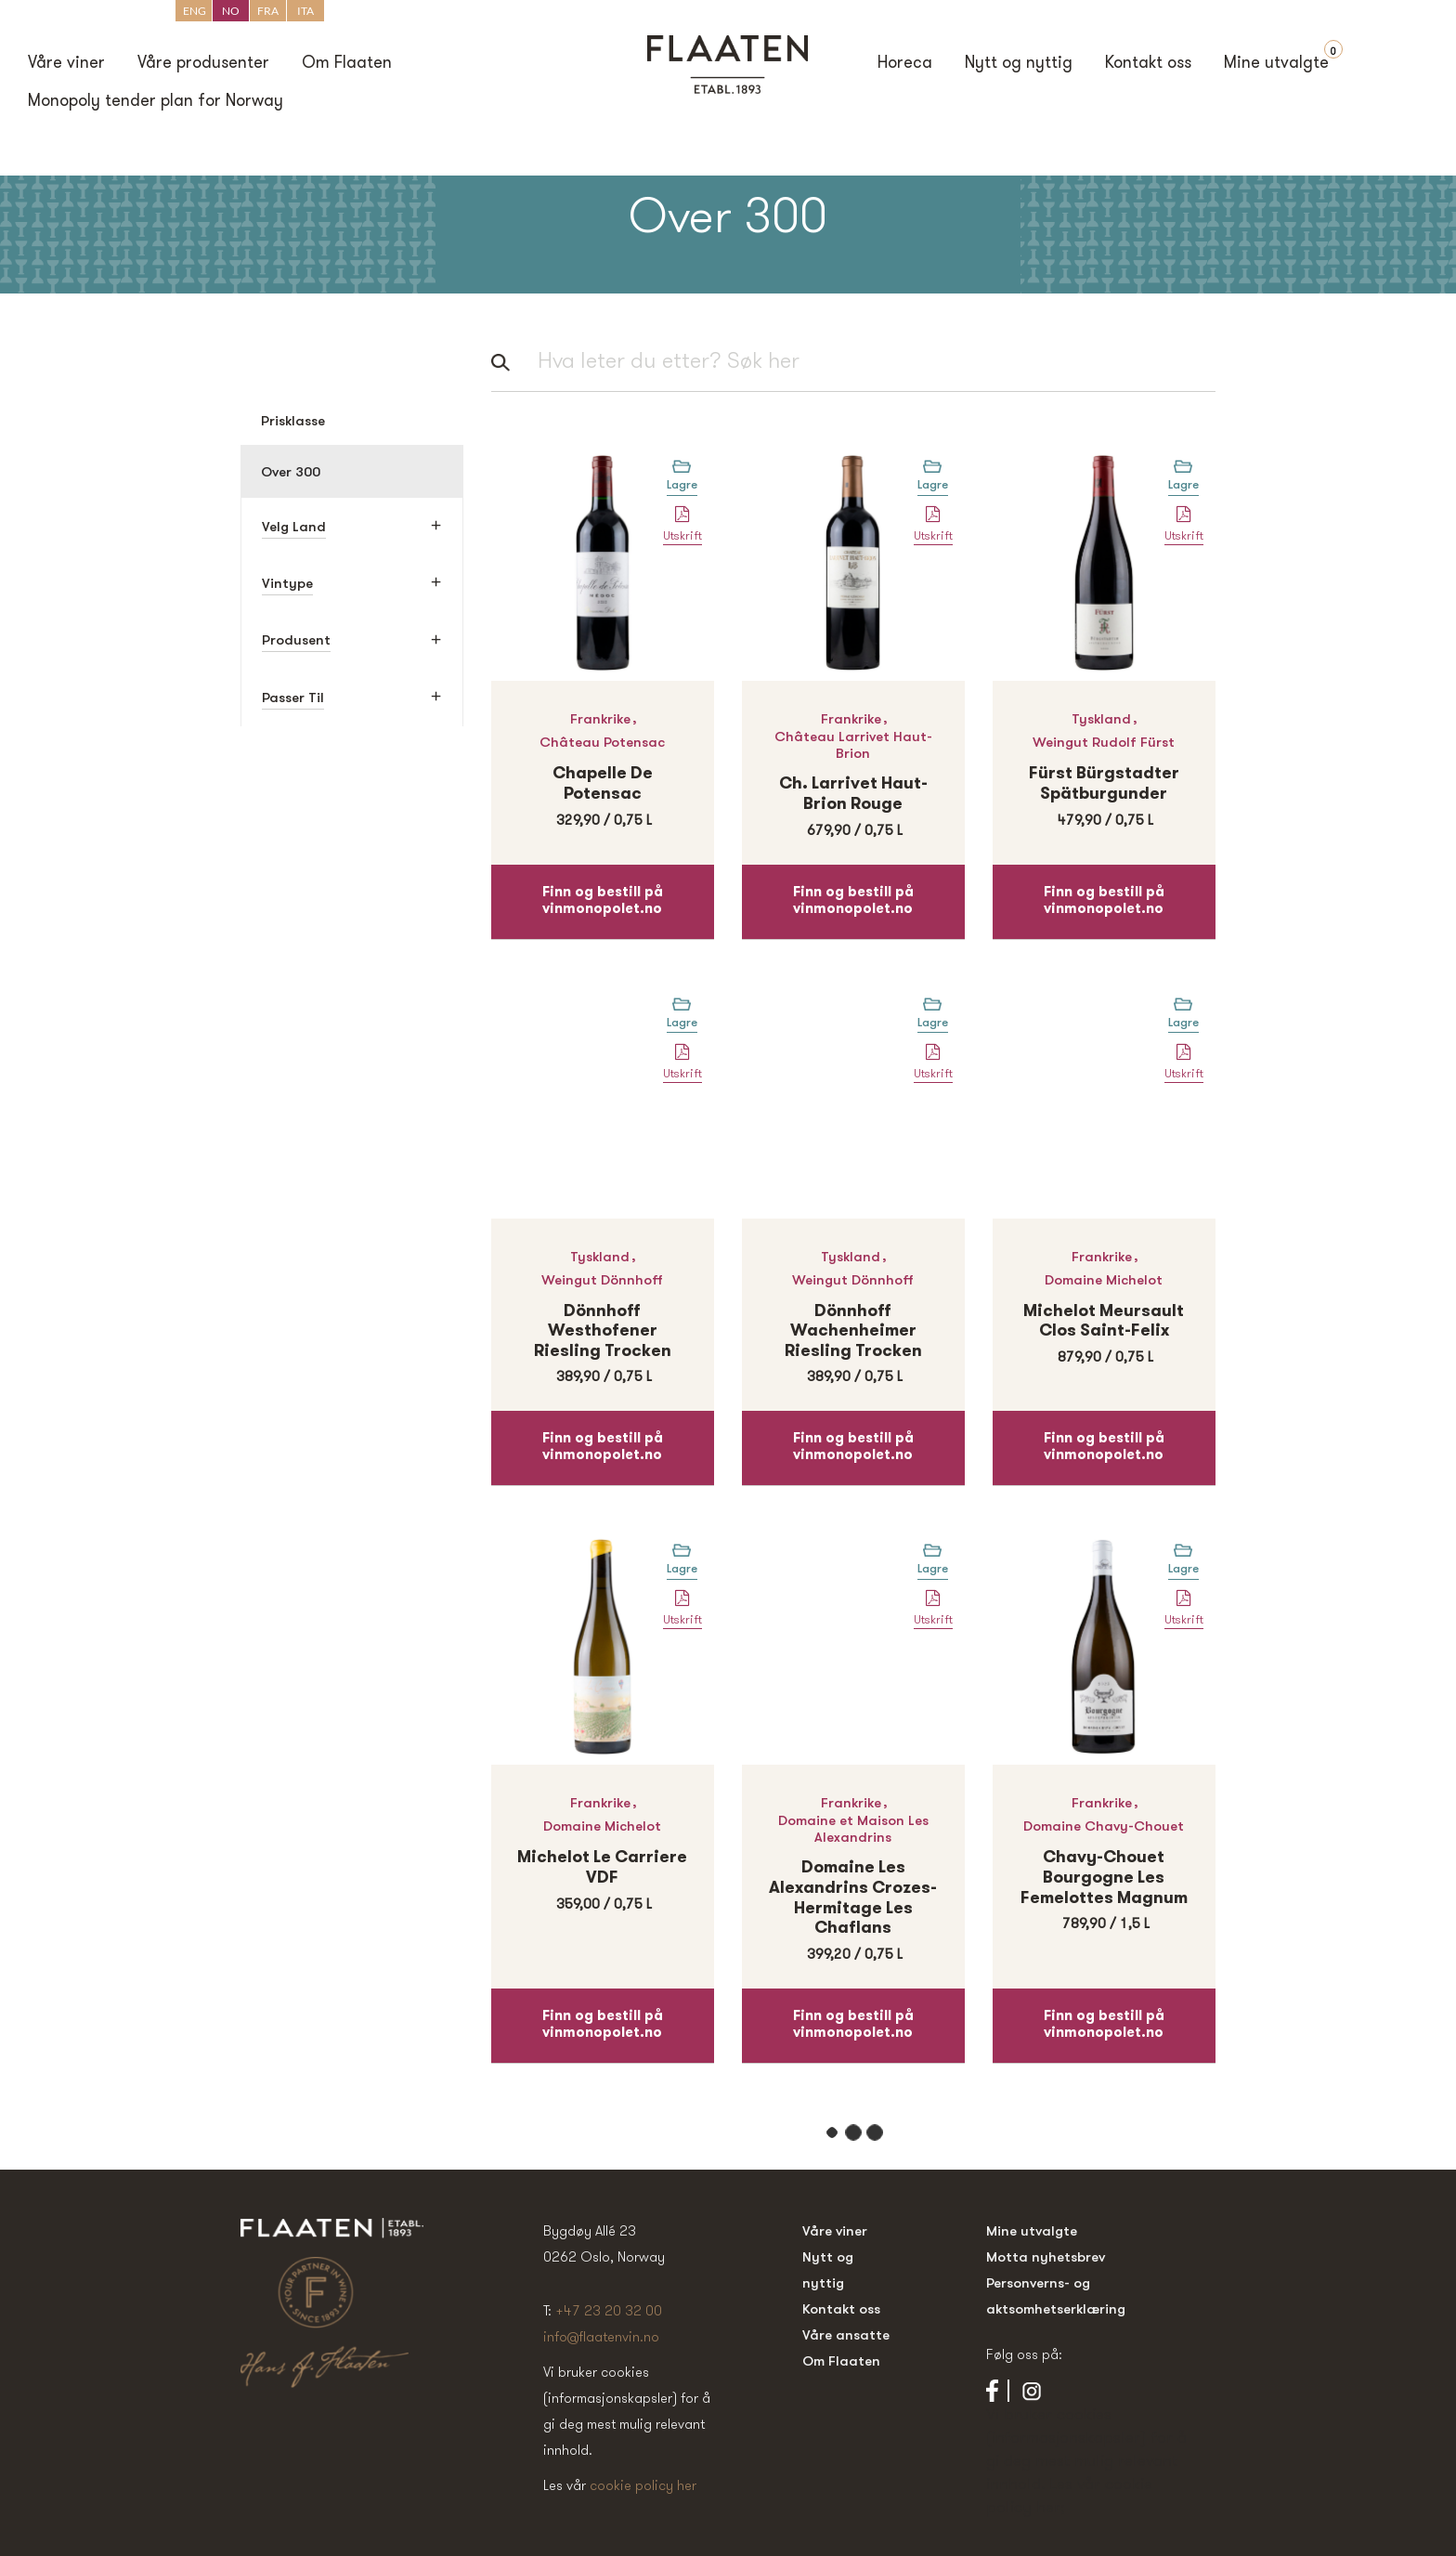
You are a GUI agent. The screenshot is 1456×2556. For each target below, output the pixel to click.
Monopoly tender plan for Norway (155, 102)
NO (231, 11)
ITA (305, 11)
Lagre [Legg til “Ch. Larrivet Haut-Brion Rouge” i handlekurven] (932, 483)
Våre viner (66, 64)
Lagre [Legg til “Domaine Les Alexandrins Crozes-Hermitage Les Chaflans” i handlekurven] (932, 1567)
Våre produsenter (203, 64)
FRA (268, 11)
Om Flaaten (347, 64)
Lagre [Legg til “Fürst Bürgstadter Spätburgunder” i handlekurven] (1183, 483)
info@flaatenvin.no (601, 2336)
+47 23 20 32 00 (608, 2310)
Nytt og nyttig (1018, 64)
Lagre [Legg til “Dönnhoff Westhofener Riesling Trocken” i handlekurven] (682, 1021)
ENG (194, 11)
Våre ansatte (846, 2334)
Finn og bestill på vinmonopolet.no (602, 901)
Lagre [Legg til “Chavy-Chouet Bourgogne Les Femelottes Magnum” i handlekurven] (1183, 1567)
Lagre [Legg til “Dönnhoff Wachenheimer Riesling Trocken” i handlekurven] (932, 1021)
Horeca (905, 64)
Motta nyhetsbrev (1045, 2256)
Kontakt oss (1148, 64)
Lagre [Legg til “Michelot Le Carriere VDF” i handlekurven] (682, 1567)
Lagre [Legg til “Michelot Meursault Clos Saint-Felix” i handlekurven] (1183, 1021)
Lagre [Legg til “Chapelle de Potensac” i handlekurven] (682, 483)
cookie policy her (643, 2485)
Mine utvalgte (1276, 64)
